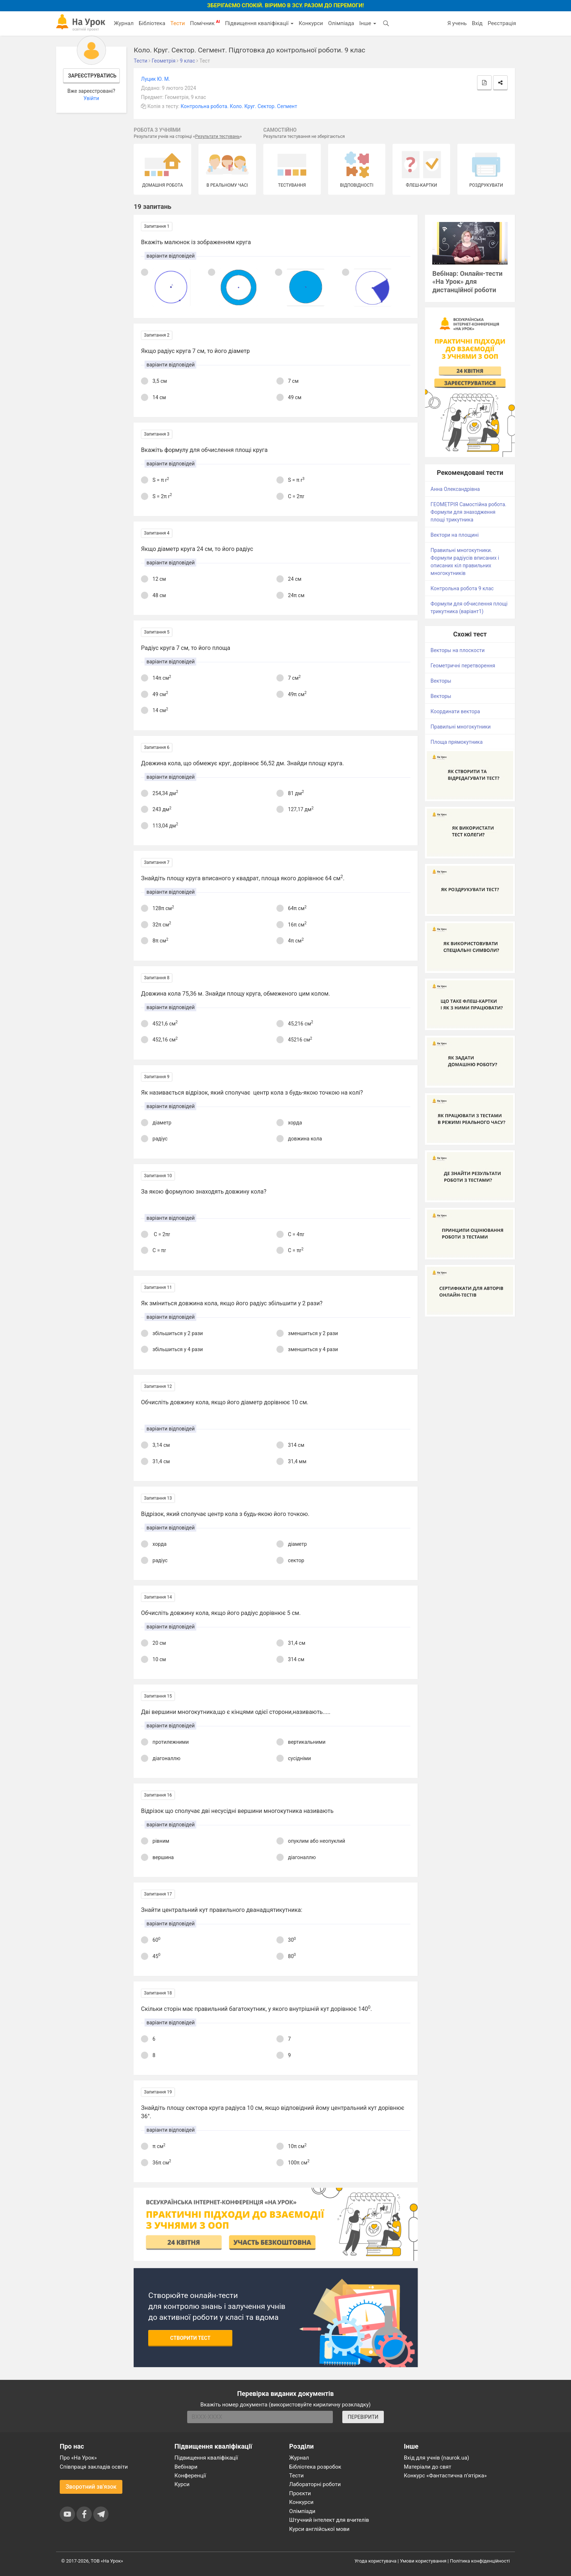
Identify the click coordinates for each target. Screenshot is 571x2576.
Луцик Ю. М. (155, 79)
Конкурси (311, 23)
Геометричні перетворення (462, 665)
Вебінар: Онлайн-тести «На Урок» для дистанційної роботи (467, 282)
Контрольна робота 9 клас (461, 588)
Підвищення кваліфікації (259, 23)
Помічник (205, 23)
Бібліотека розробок (315, 2467)
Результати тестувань (217, 136)
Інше (367, 23)
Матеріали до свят (427, 2467)
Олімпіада (341, 23)
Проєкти (300, 2493)
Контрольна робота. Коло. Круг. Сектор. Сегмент (239, 106)
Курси (181, 2484)
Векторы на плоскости (457, 650)
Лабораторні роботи (315, 2484)
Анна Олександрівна (455, 489)
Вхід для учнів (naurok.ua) (436, 2457)
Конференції (190, 2475)
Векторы (440, 681)
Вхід (477, 23)
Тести (177, 23)
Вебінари (185, 2467)
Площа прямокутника (456, 742)
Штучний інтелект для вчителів (329, 2520)
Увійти (91, 98)
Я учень (456, 23)
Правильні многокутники (460, 727)
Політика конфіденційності (480, 2561)
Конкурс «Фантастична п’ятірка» (445, 2475)
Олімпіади (302, 2511)
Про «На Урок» (78, 2457)
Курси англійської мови (319, 2529)
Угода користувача (376, 2561)
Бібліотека (152, 23)
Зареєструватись (92, 76)
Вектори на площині (454, 535)
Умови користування (423, 2561)
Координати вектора (455, 711)
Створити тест (190, 2338)
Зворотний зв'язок (91, 2486)
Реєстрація (502, 23)
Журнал (123, 23)
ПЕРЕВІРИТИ (363, 2417)
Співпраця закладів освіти (94, 2467)
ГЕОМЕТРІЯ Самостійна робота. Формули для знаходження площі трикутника (468, 512)
